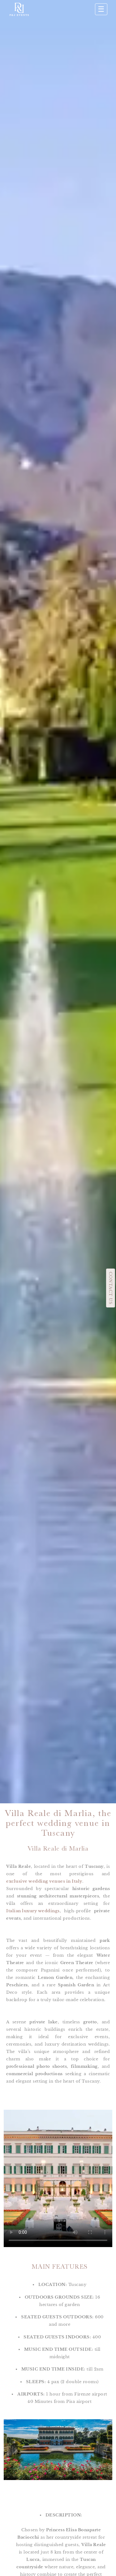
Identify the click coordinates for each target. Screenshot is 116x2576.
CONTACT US (110, 1288)
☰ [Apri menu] (101, 9)
